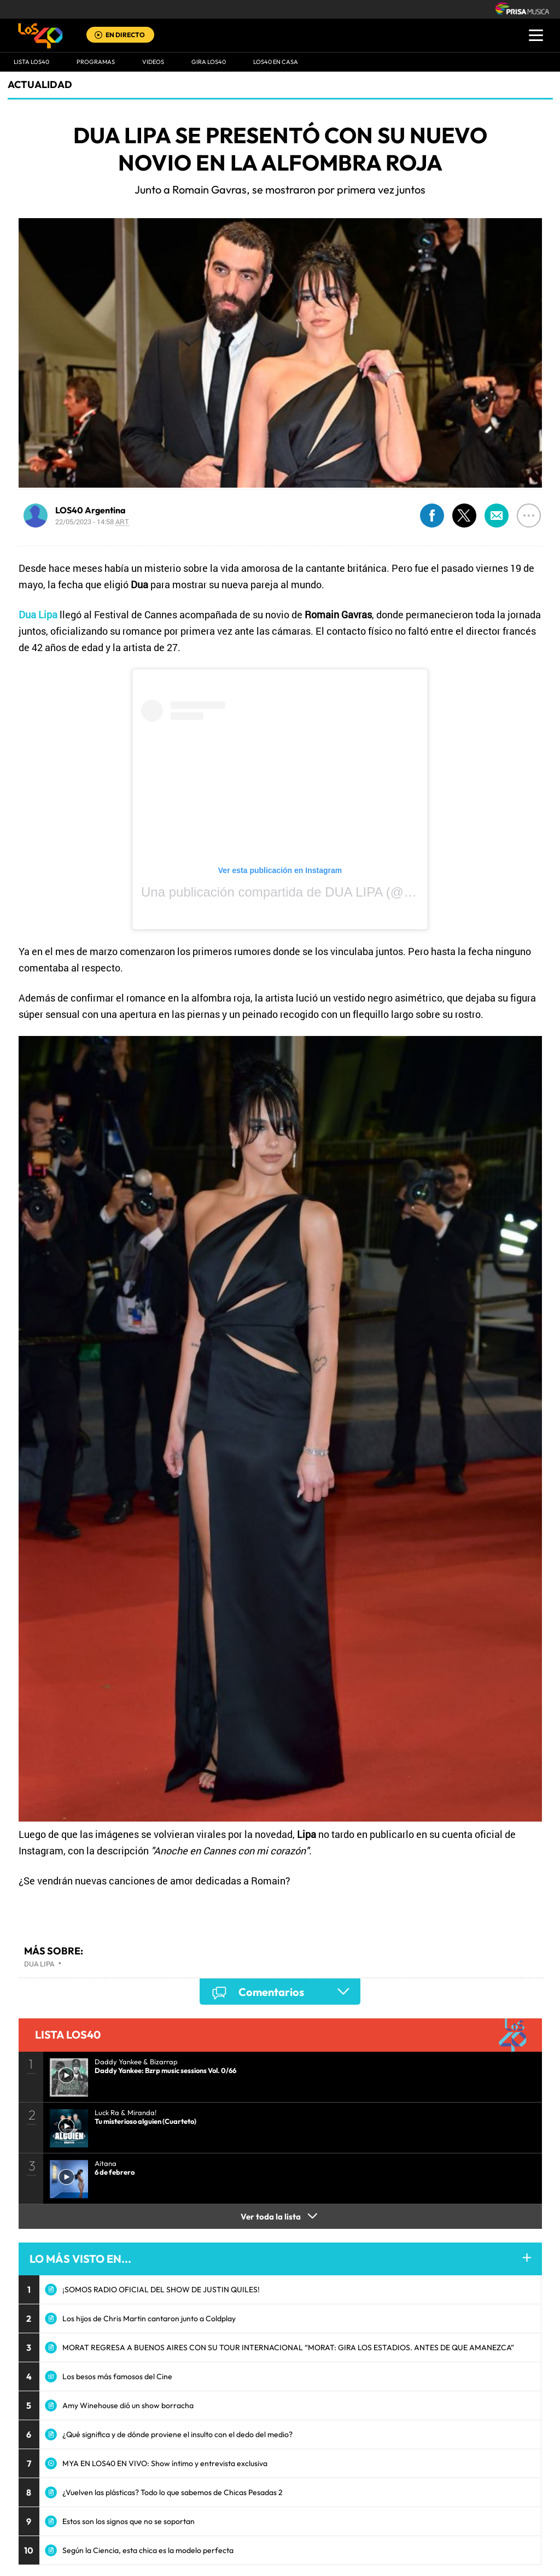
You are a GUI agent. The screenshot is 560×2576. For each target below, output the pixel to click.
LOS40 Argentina (90, 510)
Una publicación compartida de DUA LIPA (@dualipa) (296, 892)
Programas (96, 62)
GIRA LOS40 (208, 62)
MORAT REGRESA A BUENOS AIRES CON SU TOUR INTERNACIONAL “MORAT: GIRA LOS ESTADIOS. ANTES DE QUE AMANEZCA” (288, 2347)
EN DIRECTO (125, 35)
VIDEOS (153, 62)
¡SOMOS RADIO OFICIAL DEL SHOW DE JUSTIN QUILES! (161, 2289)
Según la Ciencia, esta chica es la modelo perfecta (148, 2550)
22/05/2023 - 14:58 (92, 521)
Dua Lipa (39, 1964)
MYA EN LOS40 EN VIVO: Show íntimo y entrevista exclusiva (164, 2463)
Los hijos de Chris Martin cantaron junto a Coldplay (149, 2318)
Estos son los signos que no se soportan (128, 2521)
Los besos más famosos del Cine (117, 2376)
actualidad (40, 84)
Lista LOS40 (31, 62)
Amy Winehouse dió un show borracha (128, 2405)
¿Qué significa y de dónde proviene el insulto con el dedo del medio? (177, 2434)
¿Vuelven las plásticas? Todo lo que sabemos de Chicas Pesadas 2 (172, 2492)
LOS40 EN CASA (275, 62)
